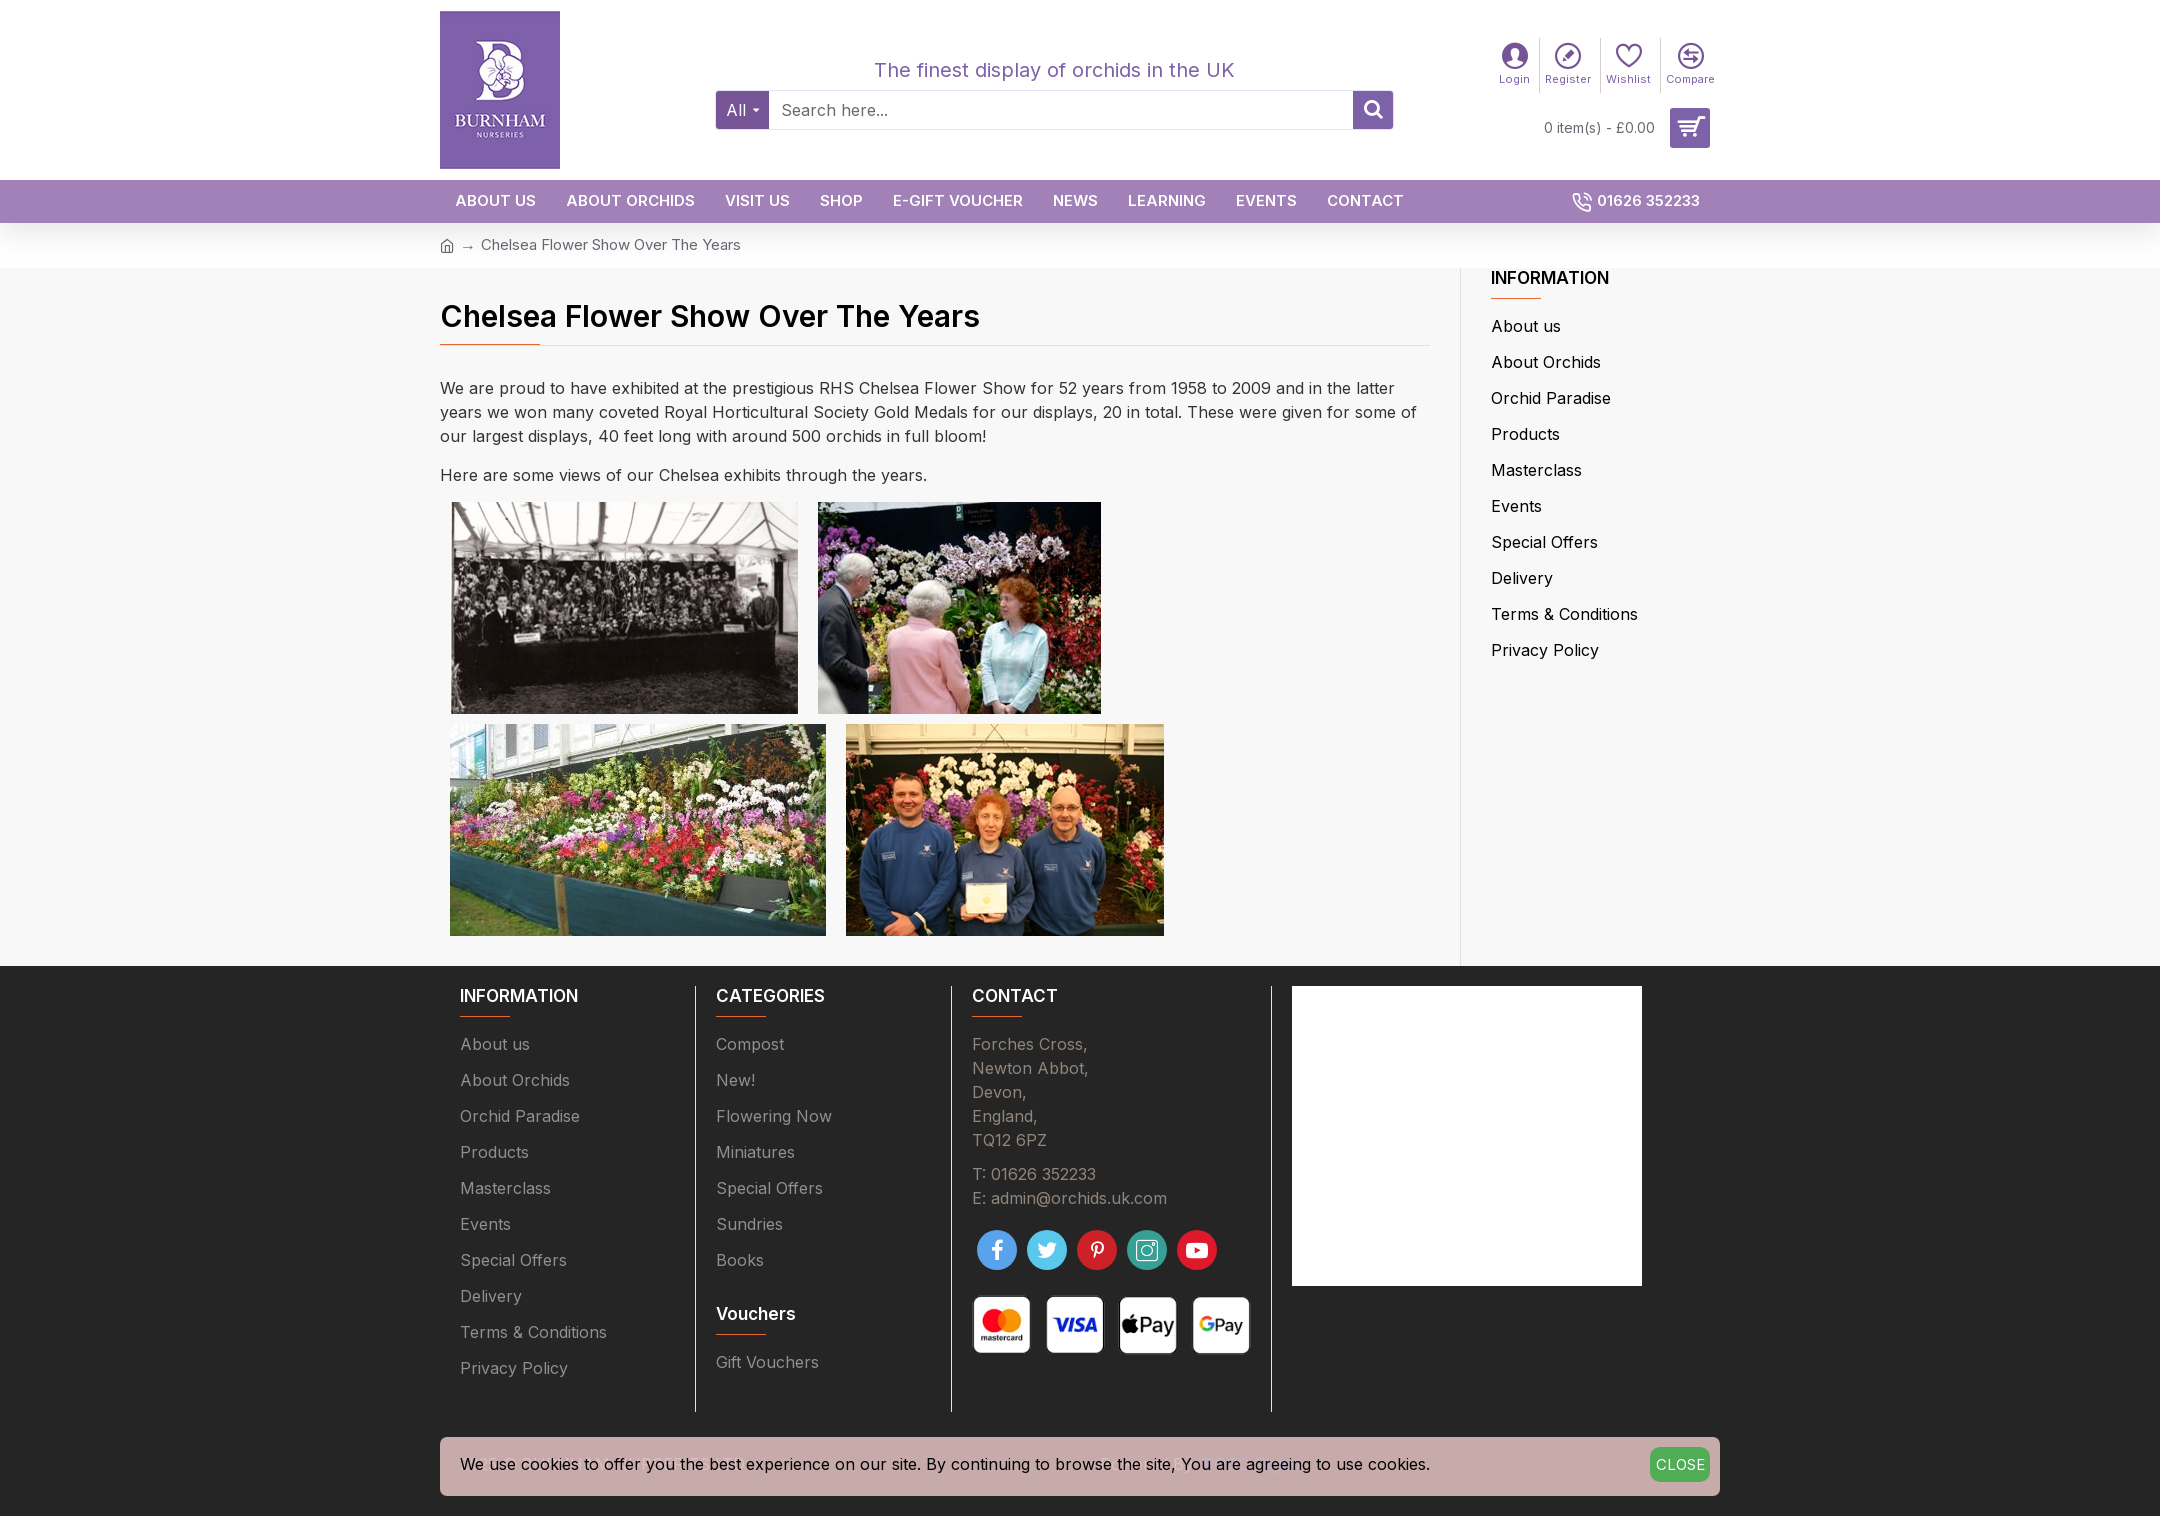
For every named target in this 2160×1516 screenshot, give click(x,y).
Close (1680, 1464)
